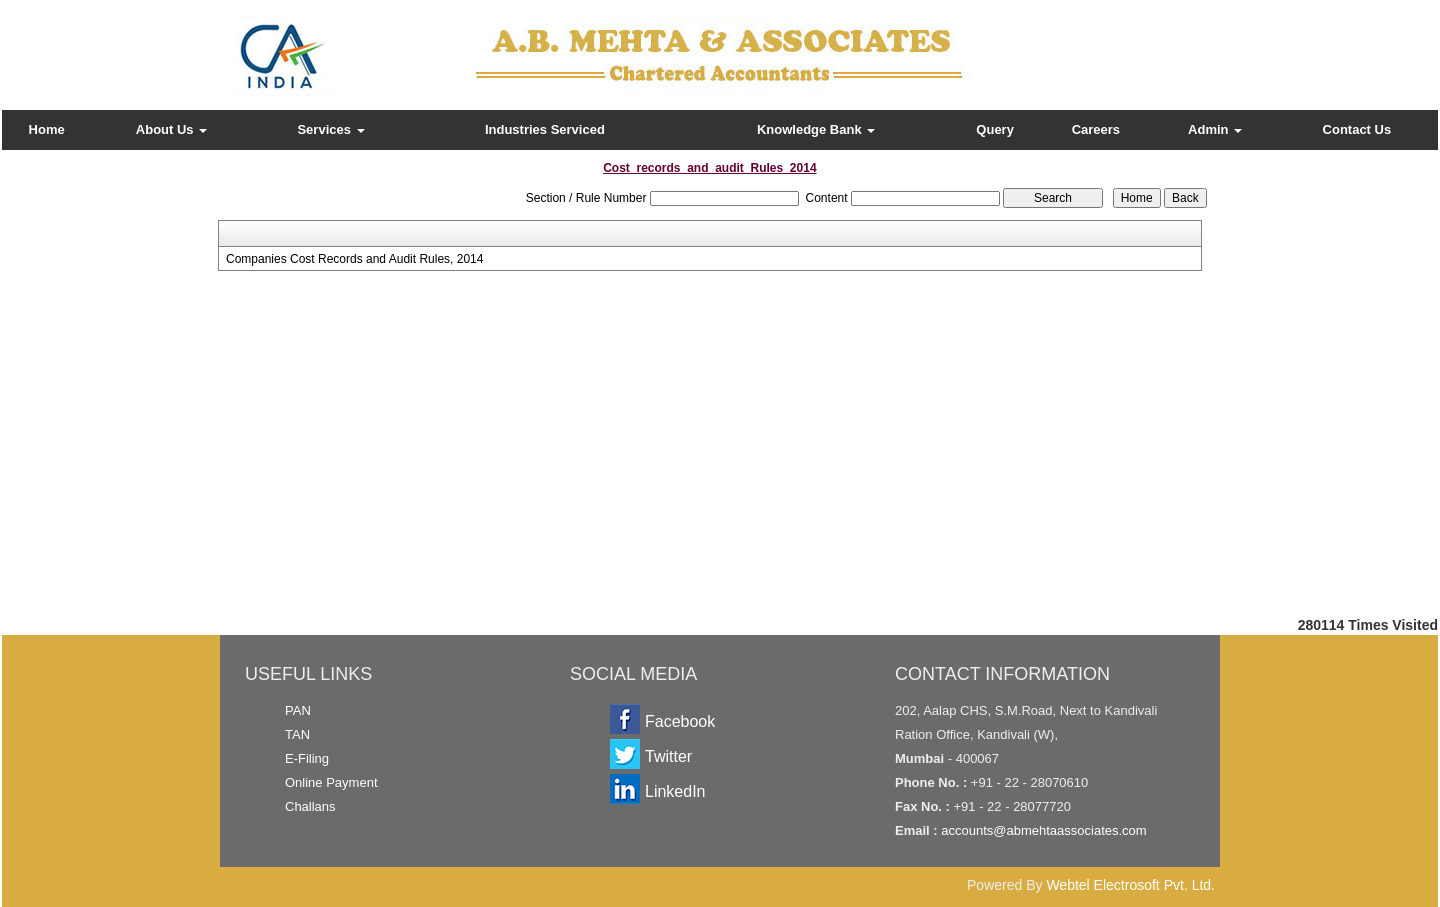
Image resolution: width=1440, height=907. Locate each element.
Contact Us (1357, 129)
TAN (297, 734)
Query (995, 129)
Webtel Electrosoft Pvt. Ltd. (1130, 885)
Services (330, 129)
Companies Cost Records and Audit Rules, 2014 (354, 259)
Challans (310, 806)
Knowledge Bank (816, 129)
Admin (1215, 129)
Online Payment (331, 782)
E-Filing (307, 758)
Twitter (668, 756)
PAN (298, 710)
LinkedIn (675, 791)
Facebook (680, 721)
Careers (1096, 129)
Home (47, 129)
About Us (171, 129)
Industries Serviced (545, 129)
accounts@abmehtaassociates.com (1043, 830)
